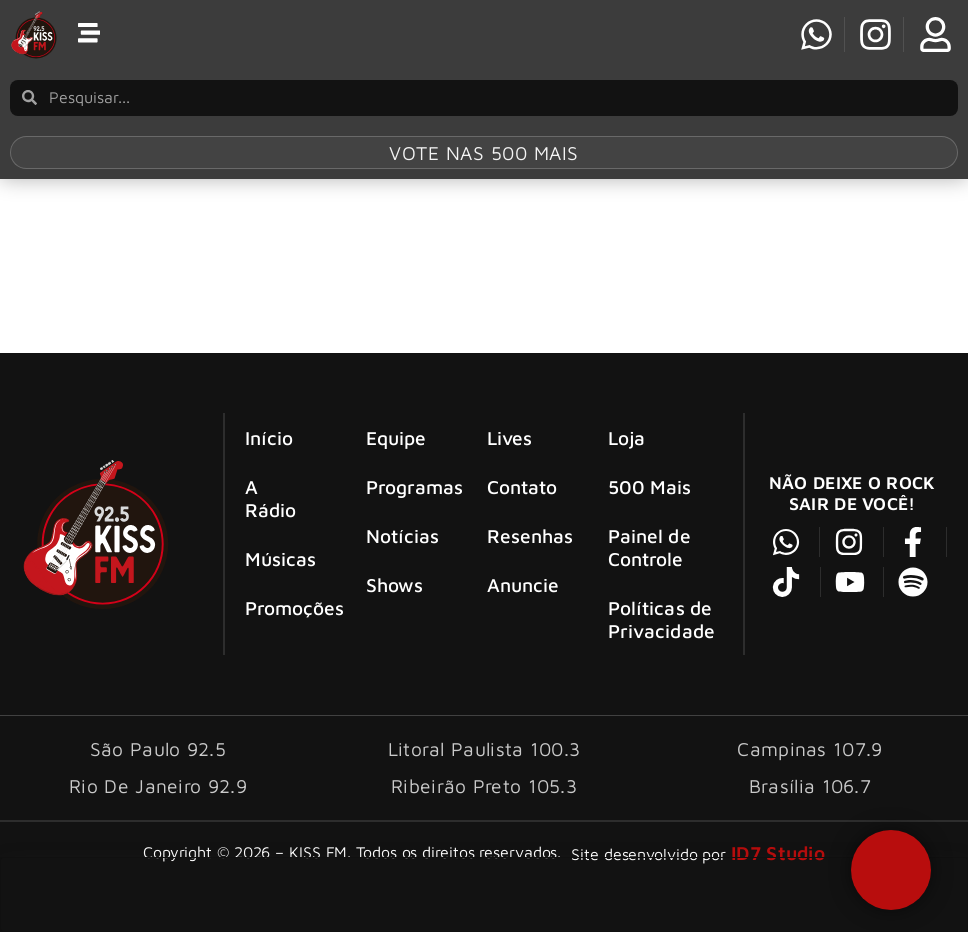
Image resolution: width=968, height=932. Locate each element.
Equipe (396, 437)
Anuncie (523, 584)
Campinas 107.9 (809, 748)
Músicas (281, 558)
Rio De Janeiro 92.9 (158, 785)
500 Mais (650, 486)
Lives (510, 437)
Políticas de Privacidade (661, 619)
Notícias (403, 535)
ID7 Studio (778, 852)
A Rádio (271, 498)
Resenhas (529, 535)
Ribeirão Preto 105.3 (484, 785)
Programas (408, 486)
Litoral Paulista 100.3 (484, 748)
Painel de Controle (649, 547)
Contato (522, 486)
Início (269, 437)
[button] (891, 870)
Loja (626, 437)
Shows (395, 584)
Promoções (287, 607)
